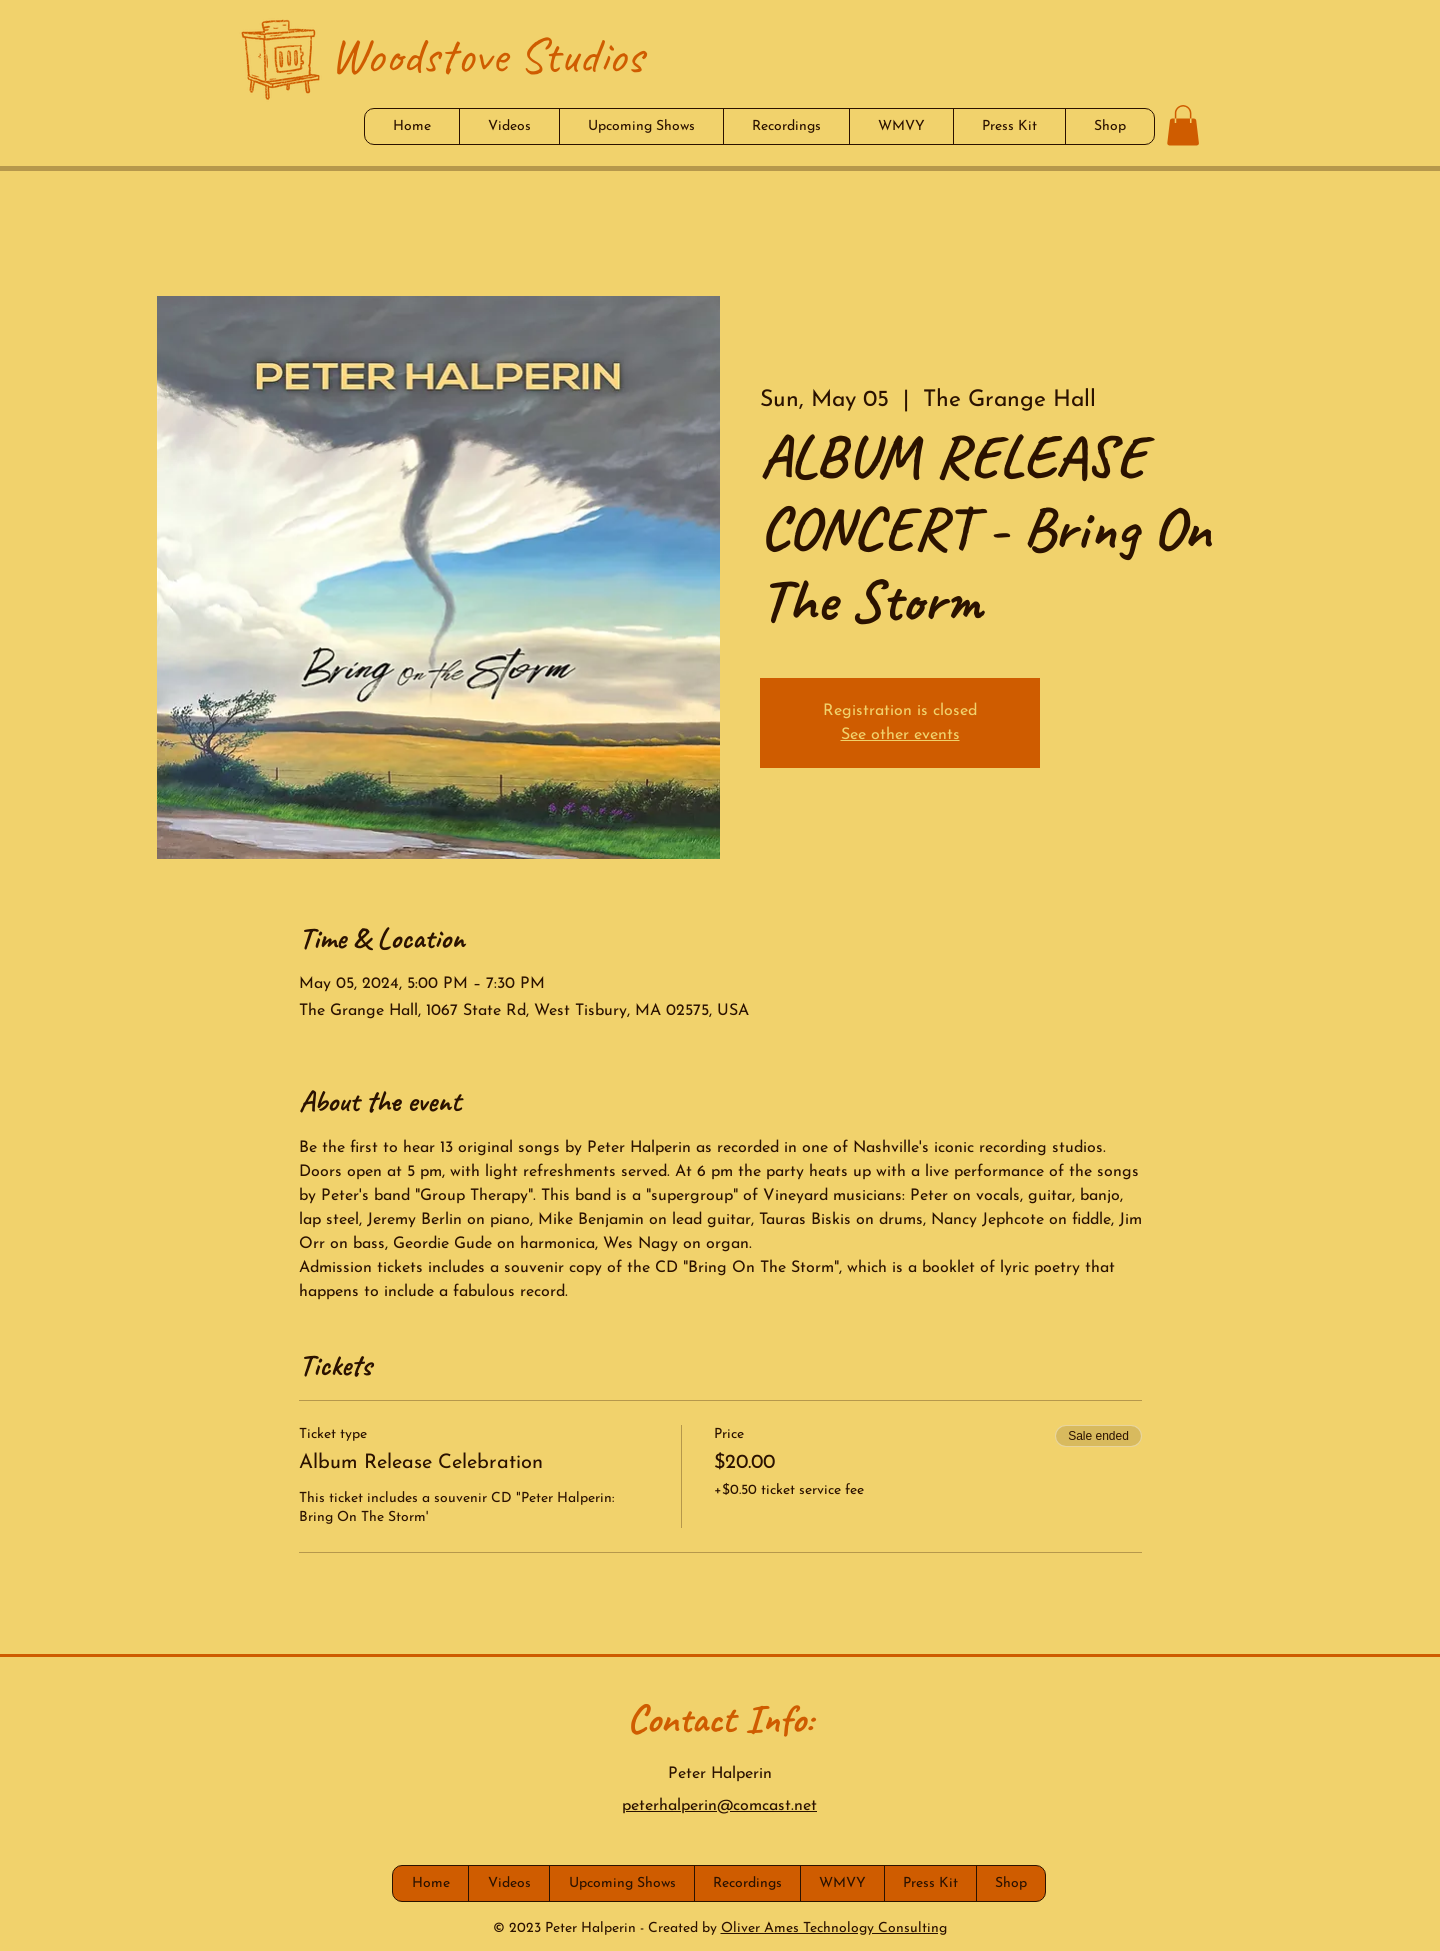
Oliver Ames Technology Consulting (834, 1928)
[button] (1183, 125)
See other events (900, 735)
